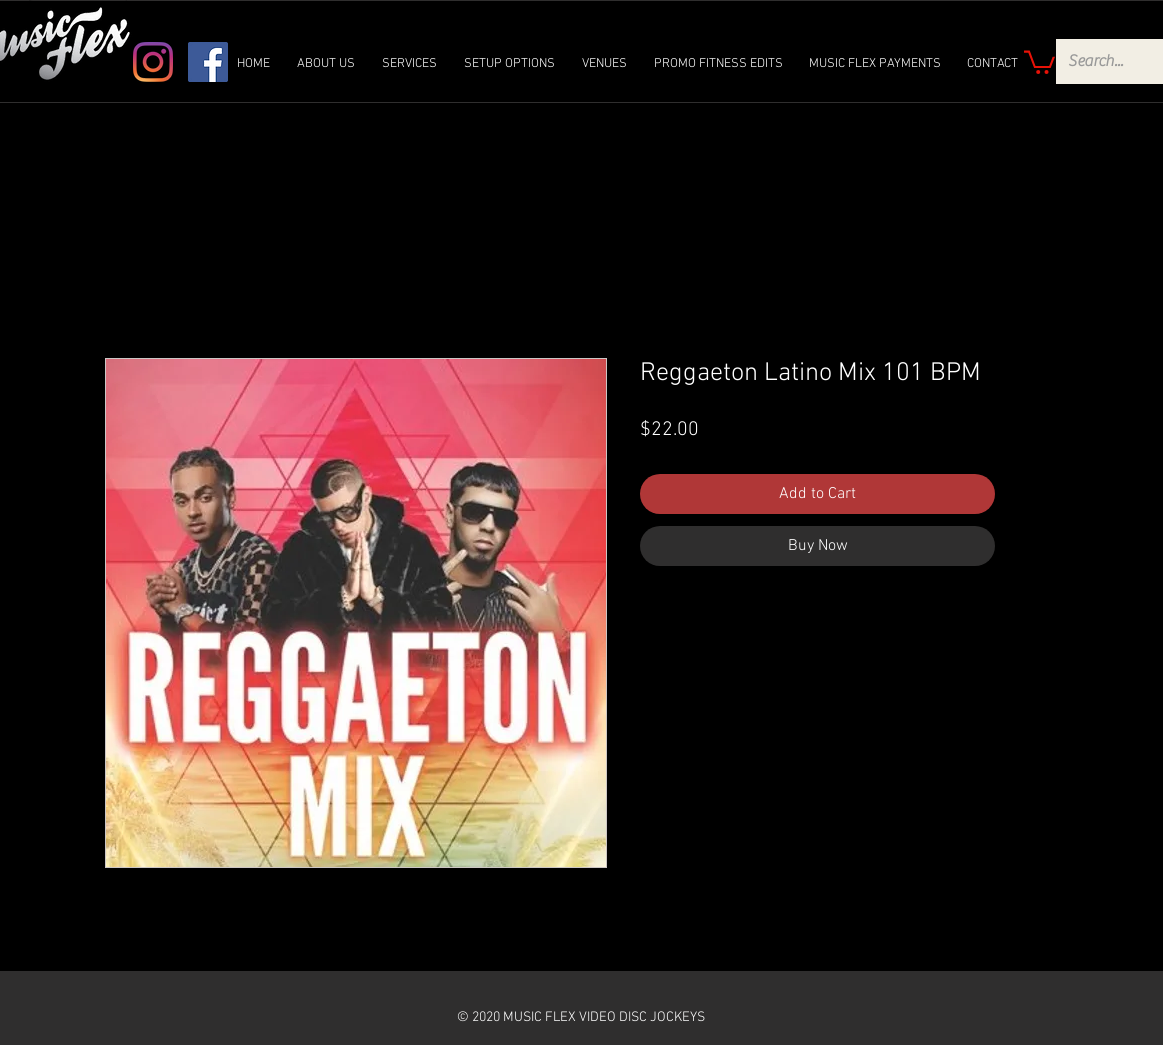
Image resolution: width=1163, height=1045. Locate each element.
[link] (1039, 61)
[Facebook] (208, 62)
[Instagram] (153, 62)
